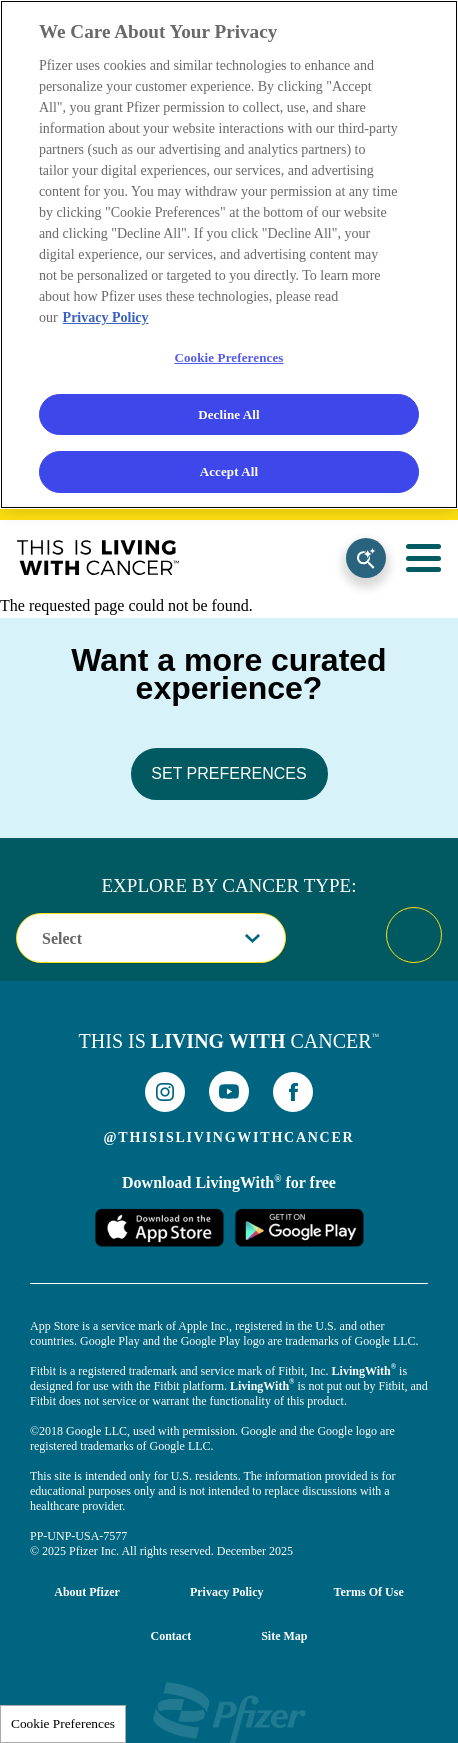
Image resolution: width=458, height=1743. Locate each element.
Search (366, 558)
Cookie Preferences (63, 1723)
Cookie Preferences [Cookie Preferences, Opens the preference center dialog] (228, 357)
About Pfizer (87, 1592)
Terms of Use (369, 1592)
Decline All (229, 414)
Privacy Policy (227, 1592)
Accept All (229, 471)
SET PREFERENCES (228, 773)
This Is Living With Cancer (98, 558)
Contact (170, 1636)
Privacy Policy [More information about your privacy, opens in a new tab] (106, 317)
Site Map (284, 1636)
